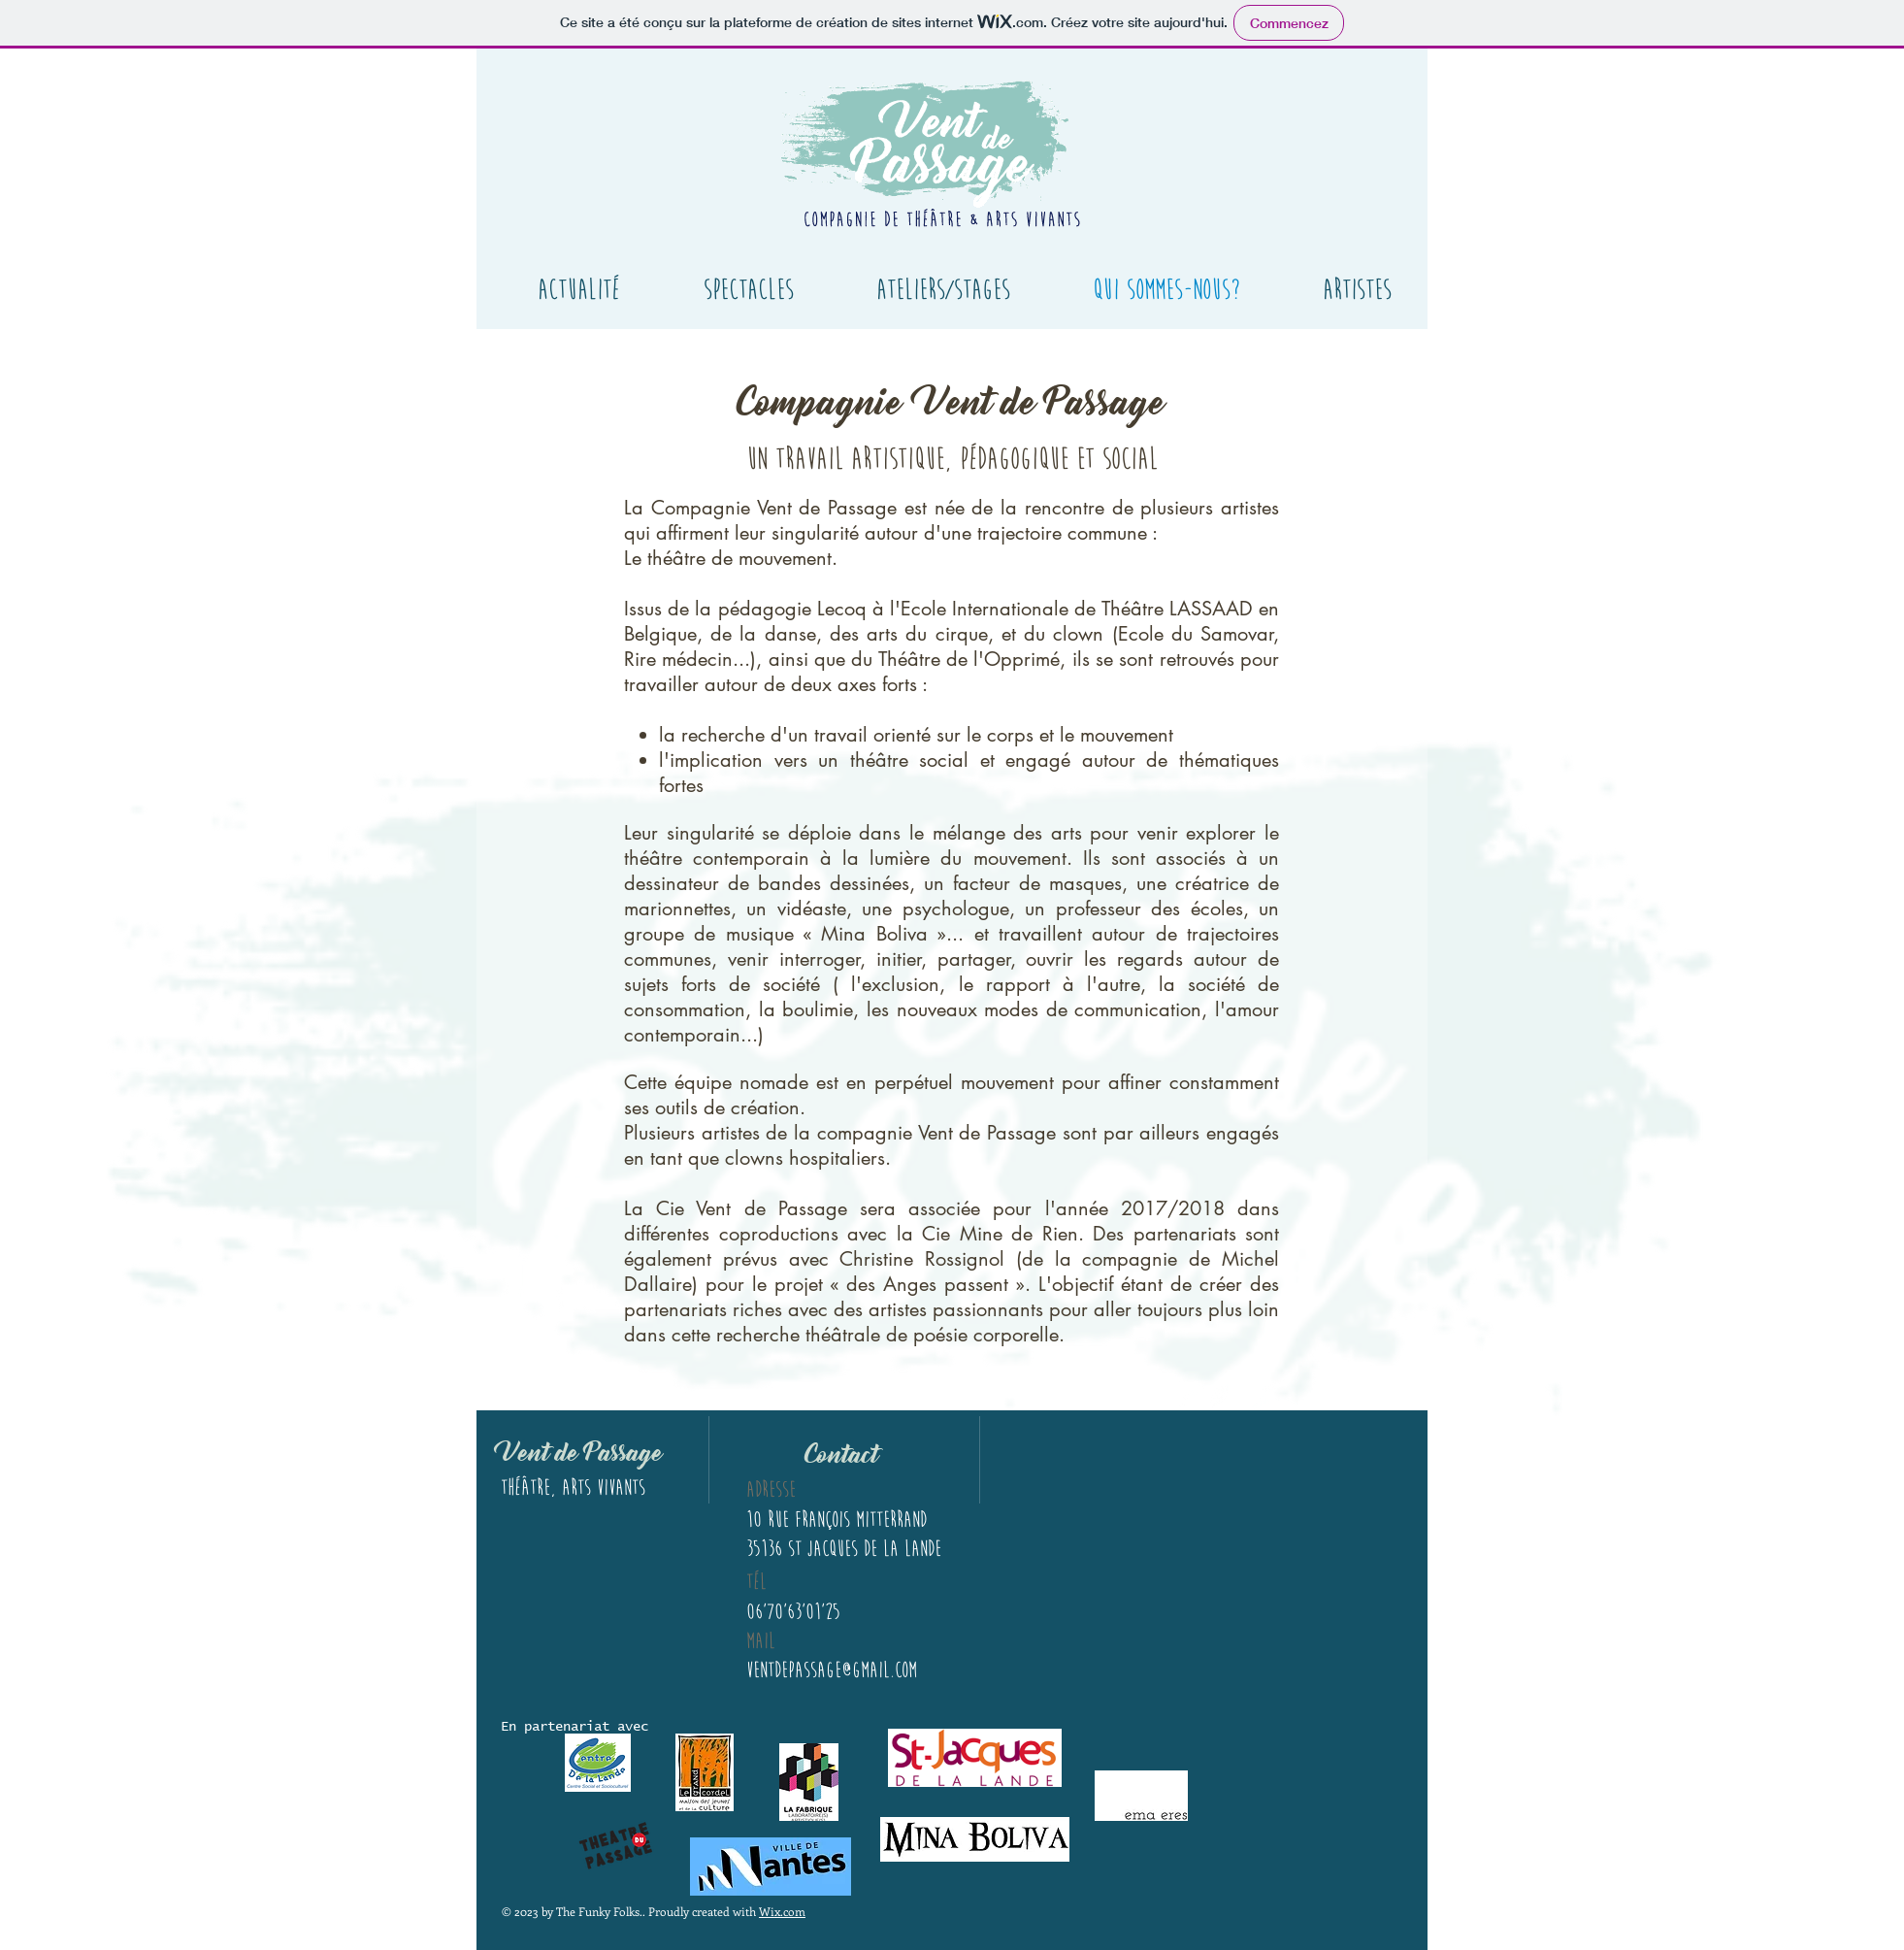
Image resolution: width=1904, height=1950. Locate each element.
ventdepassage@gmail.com (831, 1670)
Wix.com (782, 1911)
